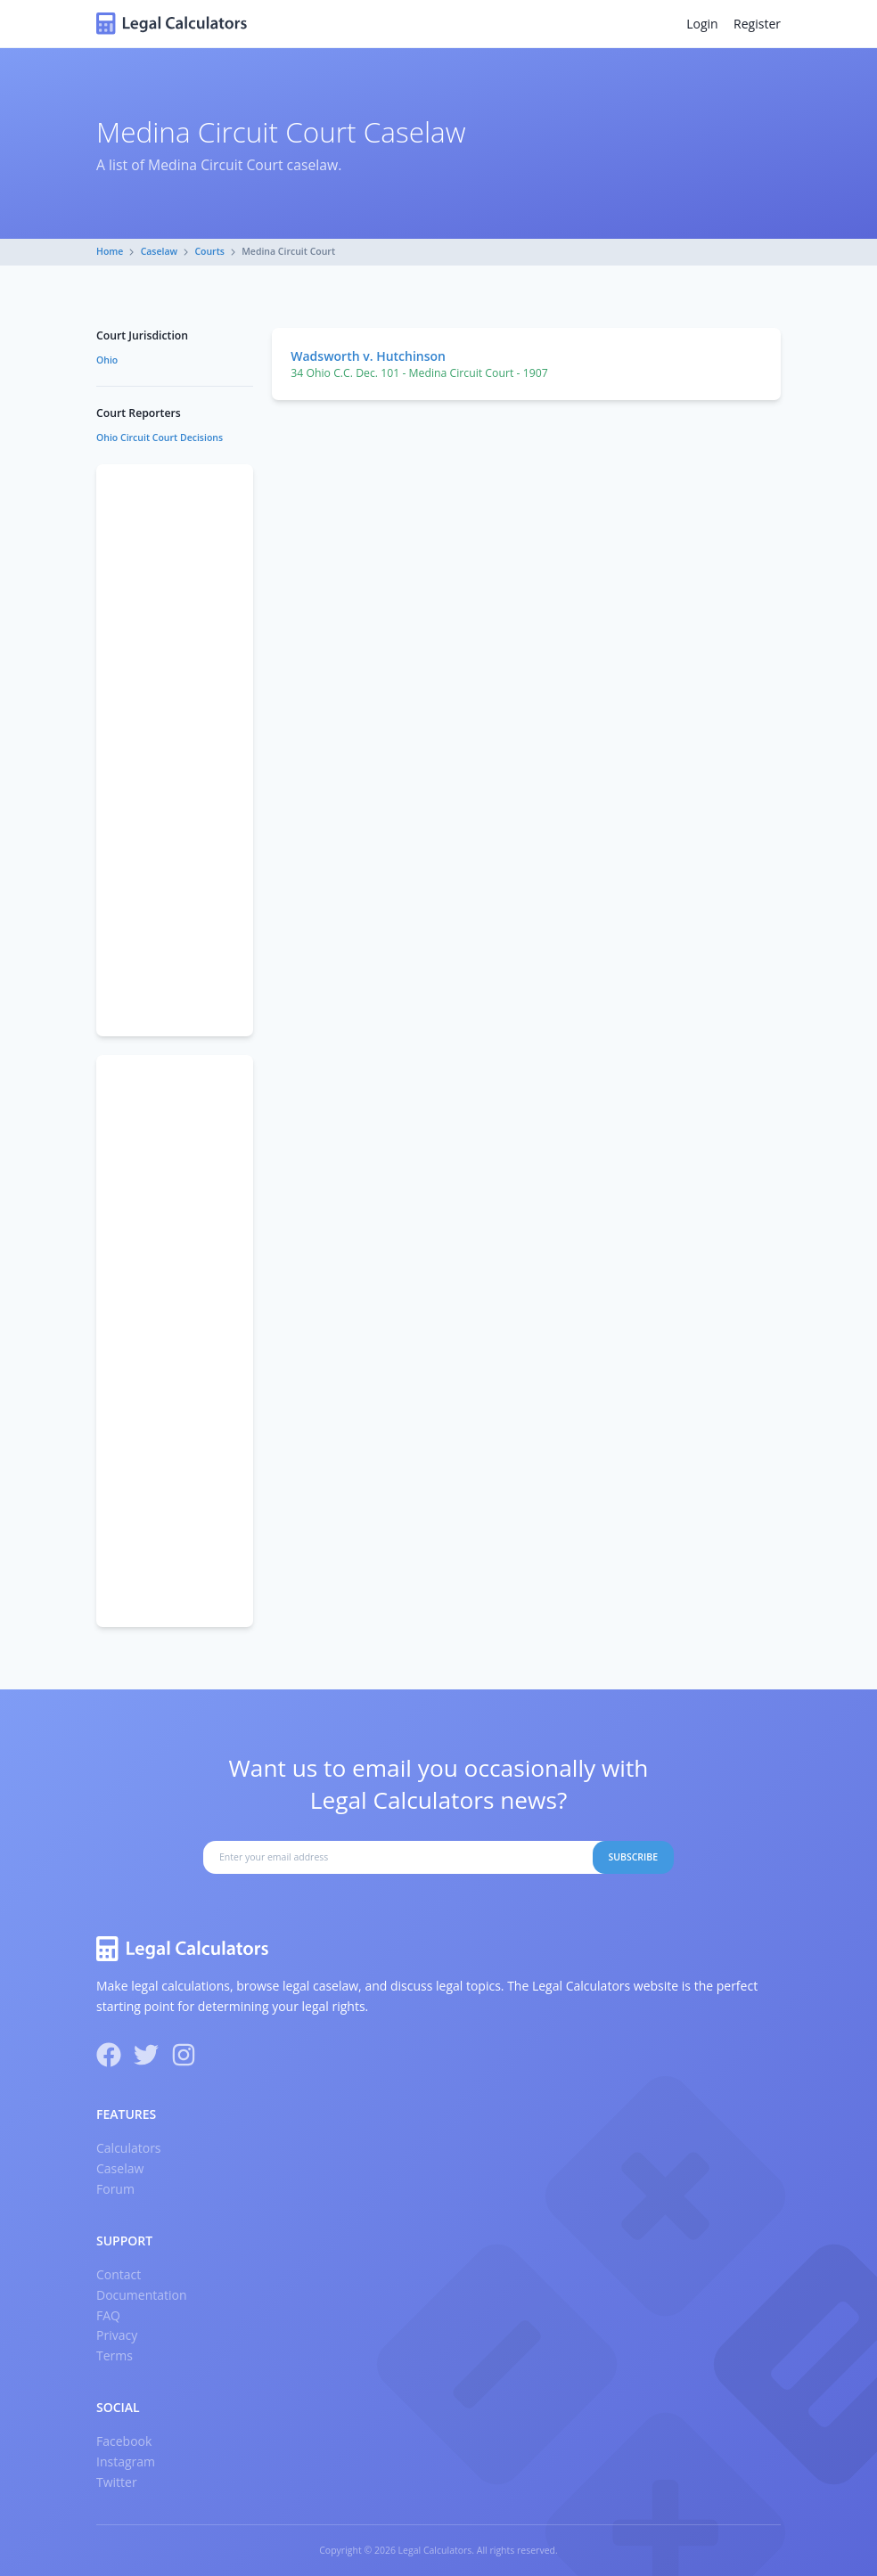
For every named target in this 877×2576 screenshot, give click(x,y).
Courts (209, 251)
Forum (115, 2188)
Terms (114, 2355)
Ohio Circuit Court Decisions (159, 437)
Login (701, 23)
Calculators (128, 2147)
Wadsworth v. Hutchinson (368, 356)
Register (757, 23)
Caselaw (159, 251)
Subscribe (633, 1857)
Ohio (107, 360)
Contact (118, 2274)
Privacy (116, 2335)
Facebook (124, 2441)
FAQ (108, 2315)
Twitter (116, 2482)
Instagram (125, 2461)
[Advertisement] (174, 750)
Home (109, 251)
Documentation (141, 2294)
